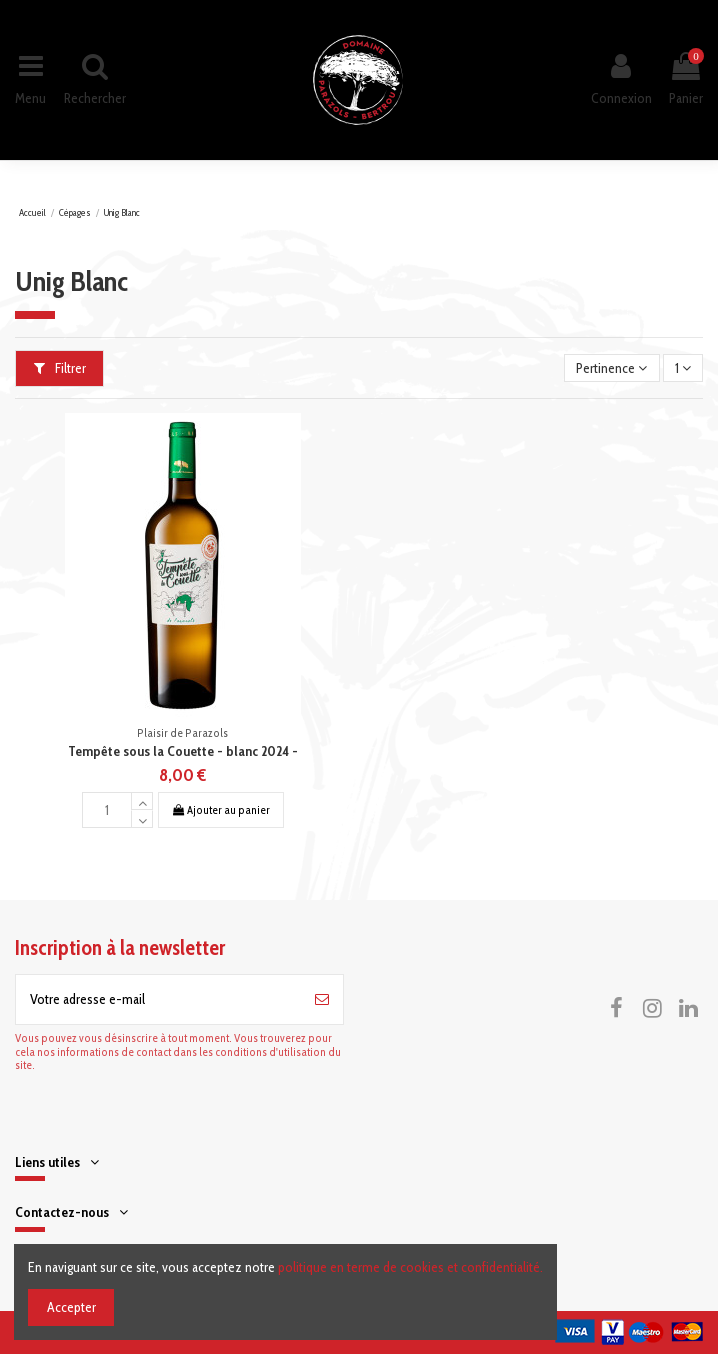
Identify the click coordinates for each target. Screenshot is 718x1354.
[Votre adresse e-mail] (158, 999)
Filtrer (60, 368)
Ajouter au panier (220, 810)
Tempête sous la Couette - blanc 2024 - (183, 751)
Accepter (71, 1307)
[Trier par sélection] (611, 368)
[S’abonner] (322, 999)
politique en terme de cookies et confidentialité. (410, 1267)
